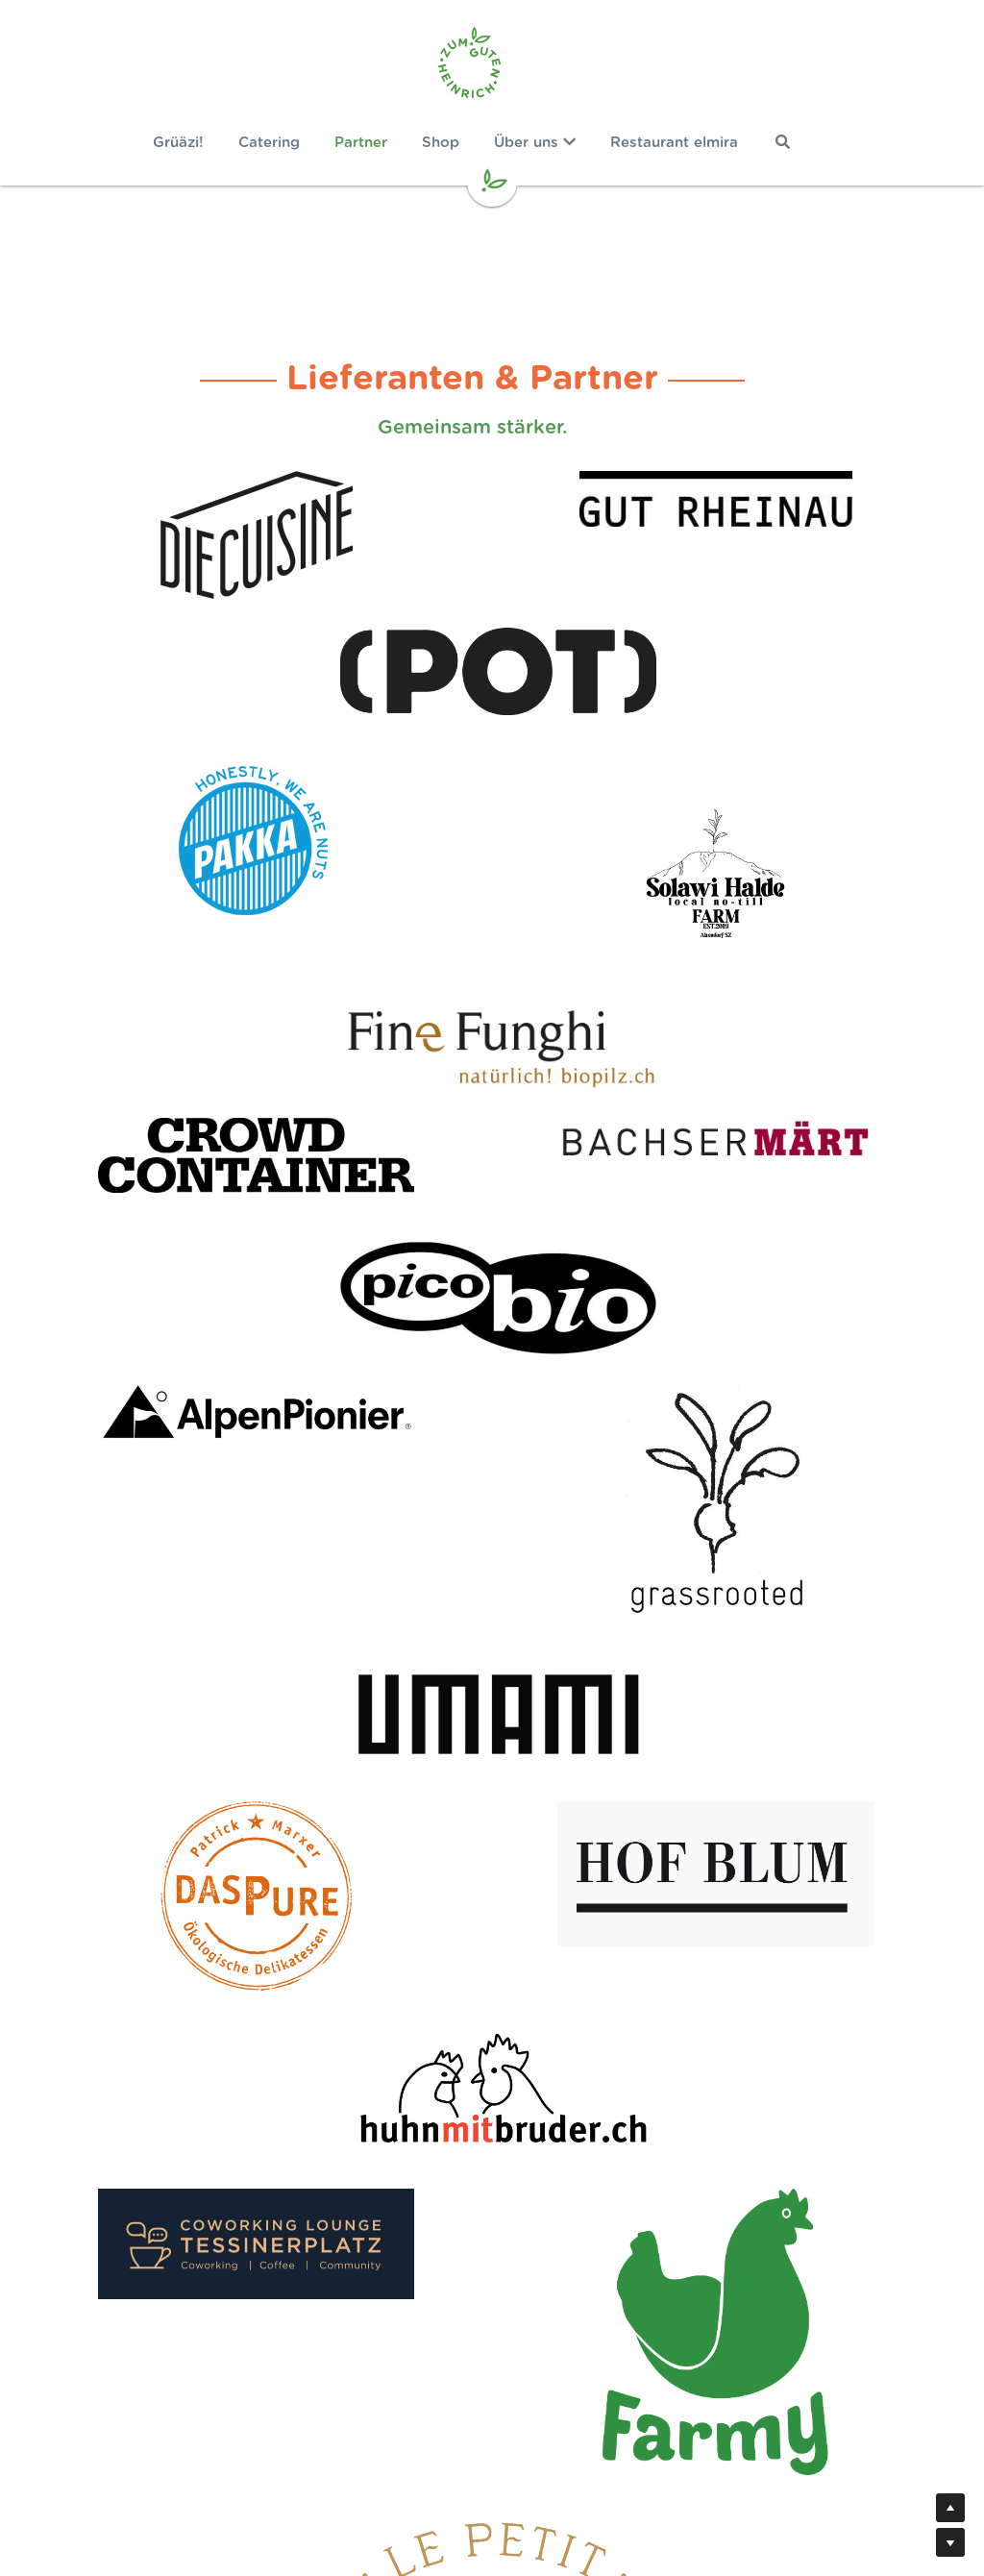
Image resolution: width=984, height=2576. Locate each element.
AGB (646, 2489)
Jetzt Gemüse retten (492, 2284)
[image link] (492, 67)
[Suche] (802, 142)
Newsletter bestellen (492, 2468)
